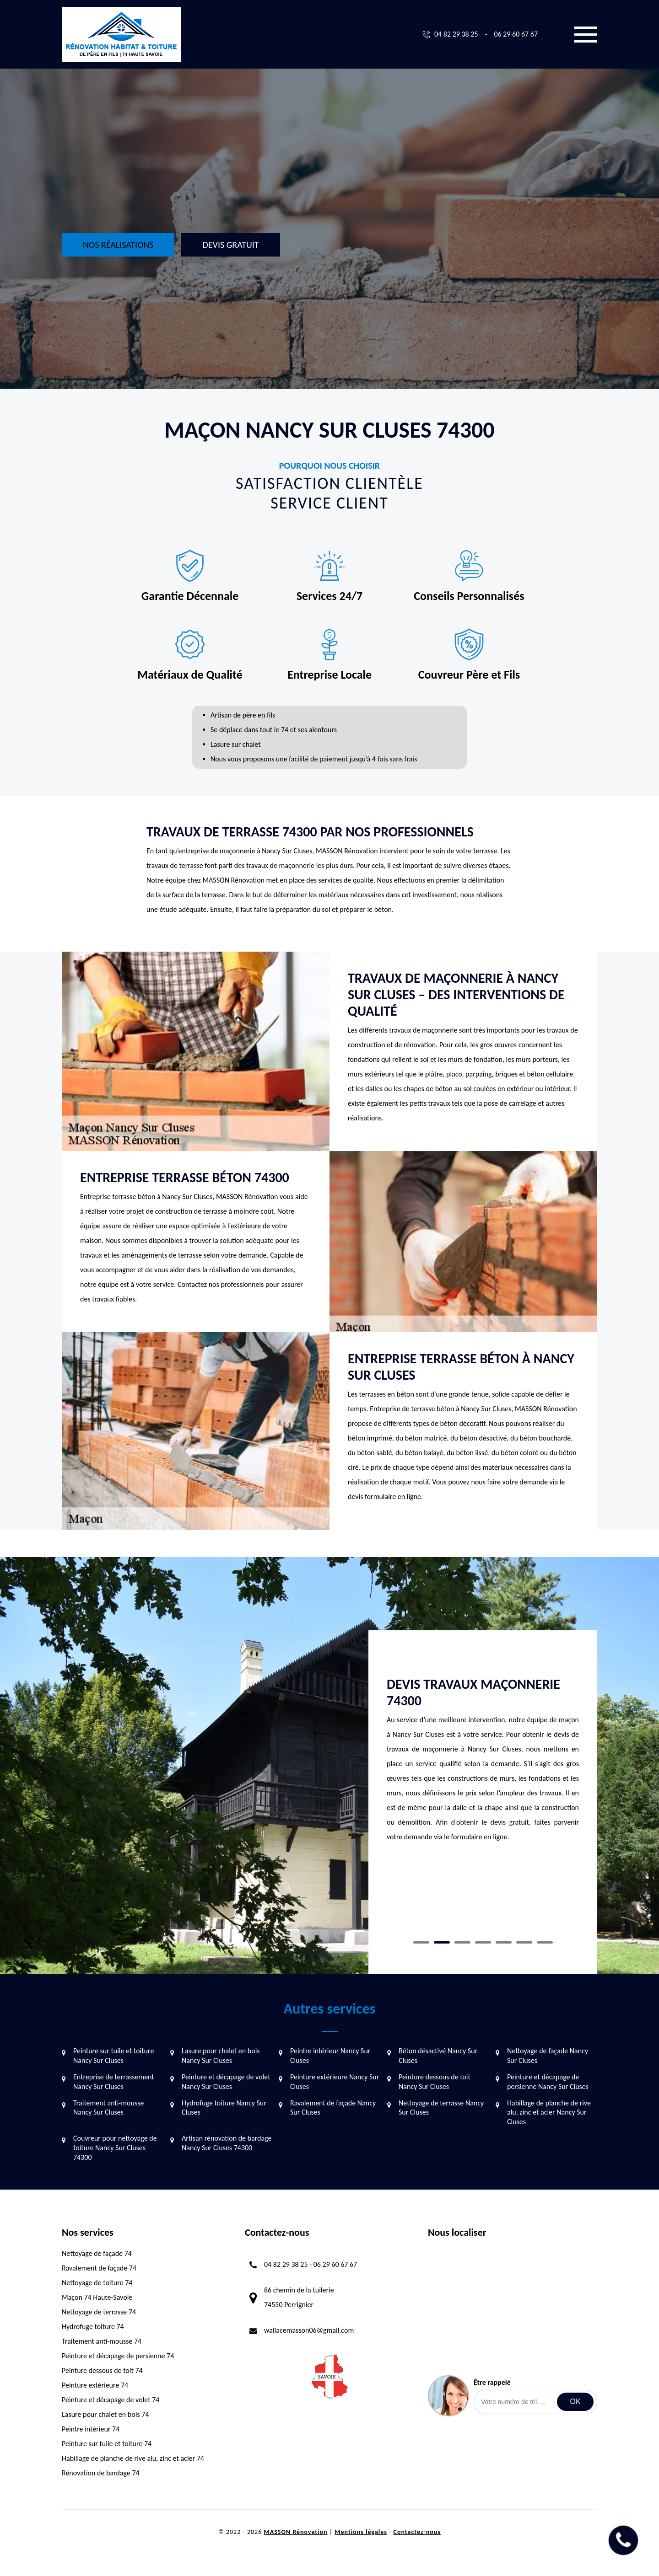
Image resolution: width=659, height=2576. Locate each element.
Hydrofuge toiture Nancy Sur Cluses (224, 2108)
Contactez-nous (417, 2532)
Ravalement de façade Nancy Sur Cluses (333, 2108)
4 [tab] (483, 1942)
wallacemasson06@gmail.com (309, 2330)
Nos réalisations (118, 244)
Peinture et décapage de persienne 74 (118, 2355)
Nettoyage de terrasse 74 (99, 2312)
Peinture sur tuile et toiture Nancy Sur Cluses (113, 2055)
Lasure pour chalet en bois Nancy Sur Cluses (221, 2055)
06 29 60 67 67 (516, 34)
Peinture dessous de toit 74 (102, 2370)
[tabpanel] (483, 1736)
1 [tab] (421, 1942)
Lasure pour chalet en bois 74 (105, 2414)
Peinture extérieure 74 (95, 2385)
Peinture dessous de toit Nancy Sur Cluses (434, 2082)
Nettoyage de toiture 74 (97, 2282)
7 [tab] (545, 1942)
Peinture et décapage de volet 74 (110, 2399)
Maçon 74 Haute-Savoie (97, 2297)
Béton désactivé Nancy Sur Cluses (438, 2055)
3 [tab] (462, 1942)
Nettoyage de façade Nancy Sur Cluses (547, 2055)
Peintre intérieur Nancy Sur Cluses (330, 2055)
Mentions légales (361, 2532)
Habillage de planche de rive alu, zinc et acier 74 (133, 2458)
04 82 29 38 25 (456, 34)
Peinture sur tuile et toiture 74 (106, 2443)
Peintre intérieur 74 (90, 2429)
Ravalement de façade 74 (99, 2268)
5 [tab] (504, 1942)
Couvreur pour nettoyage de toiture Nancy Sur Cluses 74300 (115, 2148)
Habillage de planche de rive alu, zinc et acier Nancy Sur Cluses (549, 2112)
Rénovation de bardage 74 (101, 2473)
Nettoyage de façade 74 (97, 2253)
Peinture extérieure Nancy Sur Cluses (334, 2082)
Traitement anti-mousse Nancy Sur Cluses (108, 2108)
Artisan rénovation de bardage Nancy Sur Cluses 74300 (227, 2143)
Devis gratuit (230, 244)
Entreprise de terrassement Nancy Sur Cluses (113, 2082)
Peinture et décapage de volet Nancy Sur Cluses (226, 2082)
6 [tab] (524, 1942)
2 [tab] (442, 1942)
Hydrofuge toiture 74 (93, 2326)
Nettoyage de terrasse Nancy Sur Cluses (441, 2108)
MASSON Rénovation (295, 2532)
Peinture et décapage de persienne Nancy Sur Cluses (548, 2082)
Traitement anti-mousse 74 (101, 2341)
